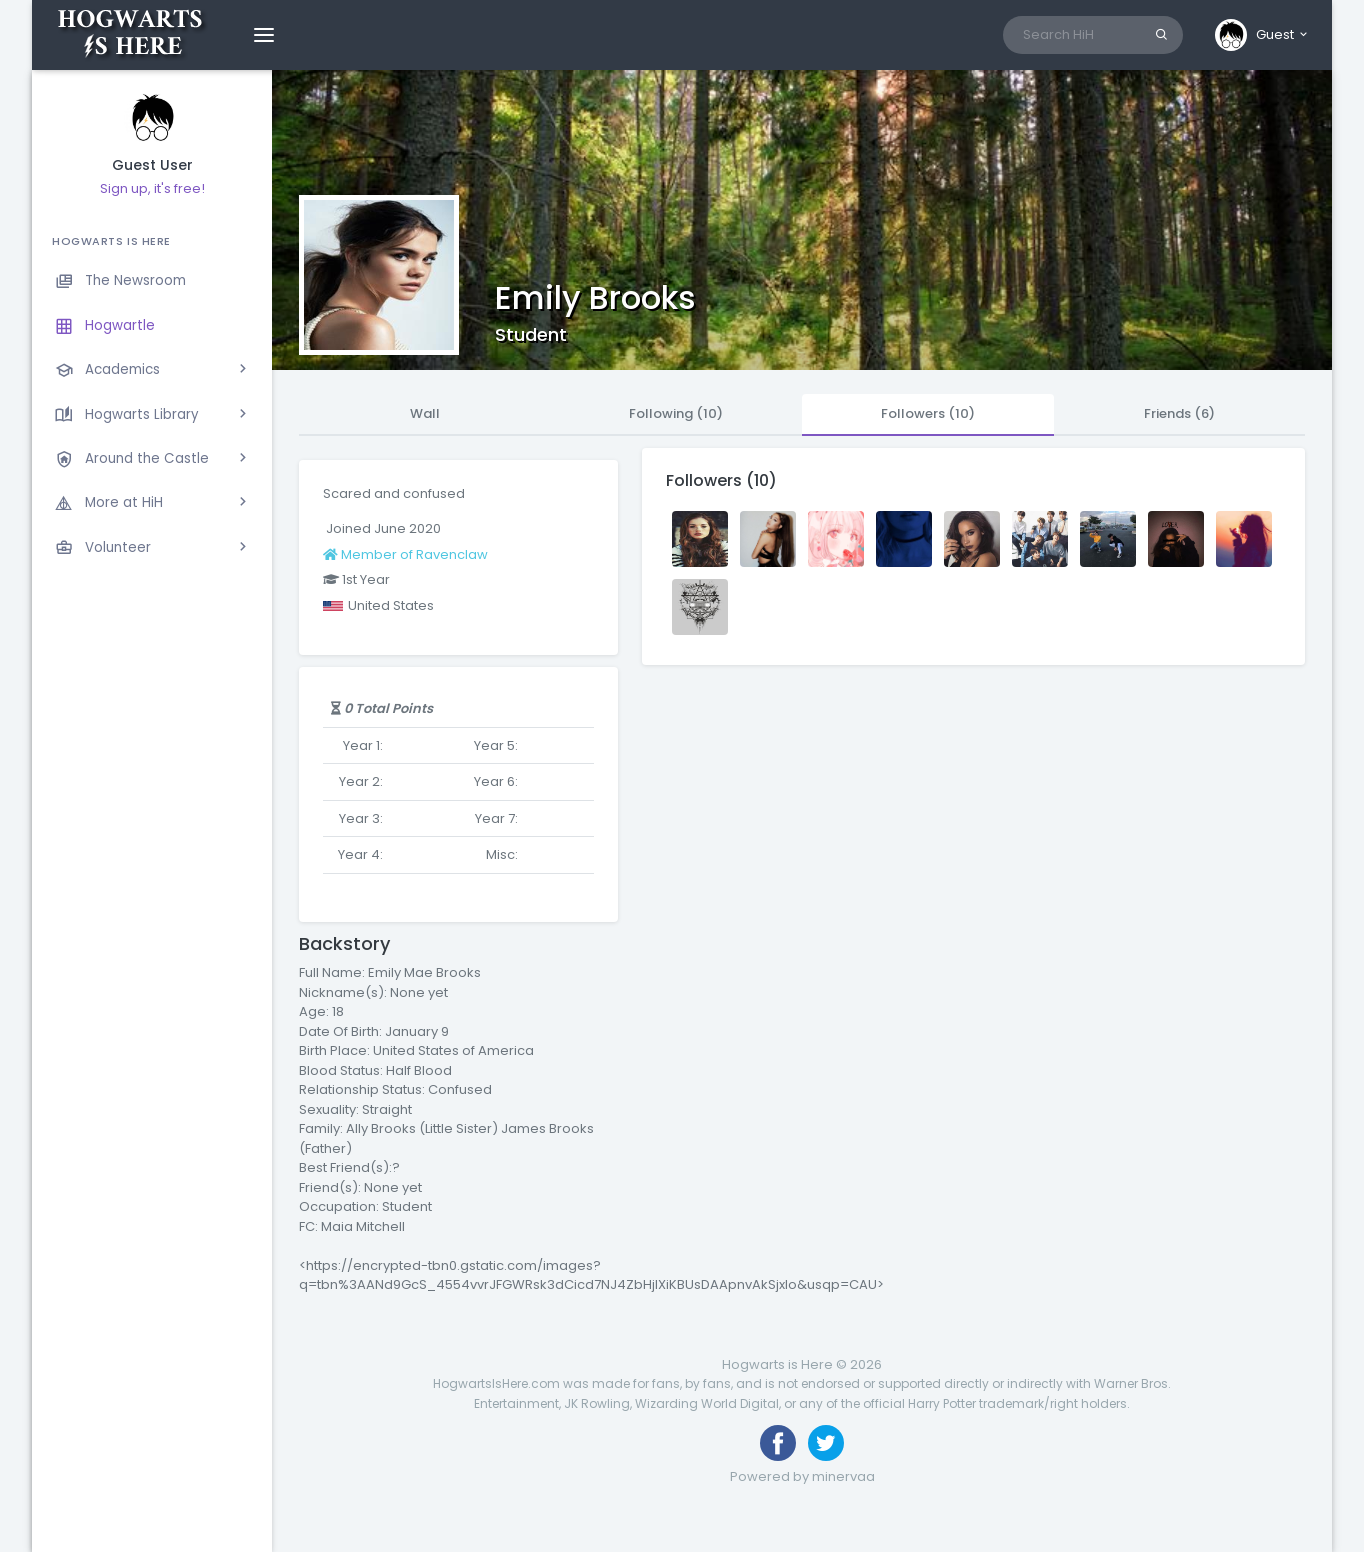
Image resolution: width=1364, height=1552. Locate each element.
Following (676, 413)
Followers (928, 413)
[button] (1262, 35)
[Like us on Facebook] (778, 1443)
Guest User (152, 165)
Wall (425, 413)
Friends (1179, 413)
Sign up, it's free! (152, 188)
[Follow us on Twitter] (826, 1443)
